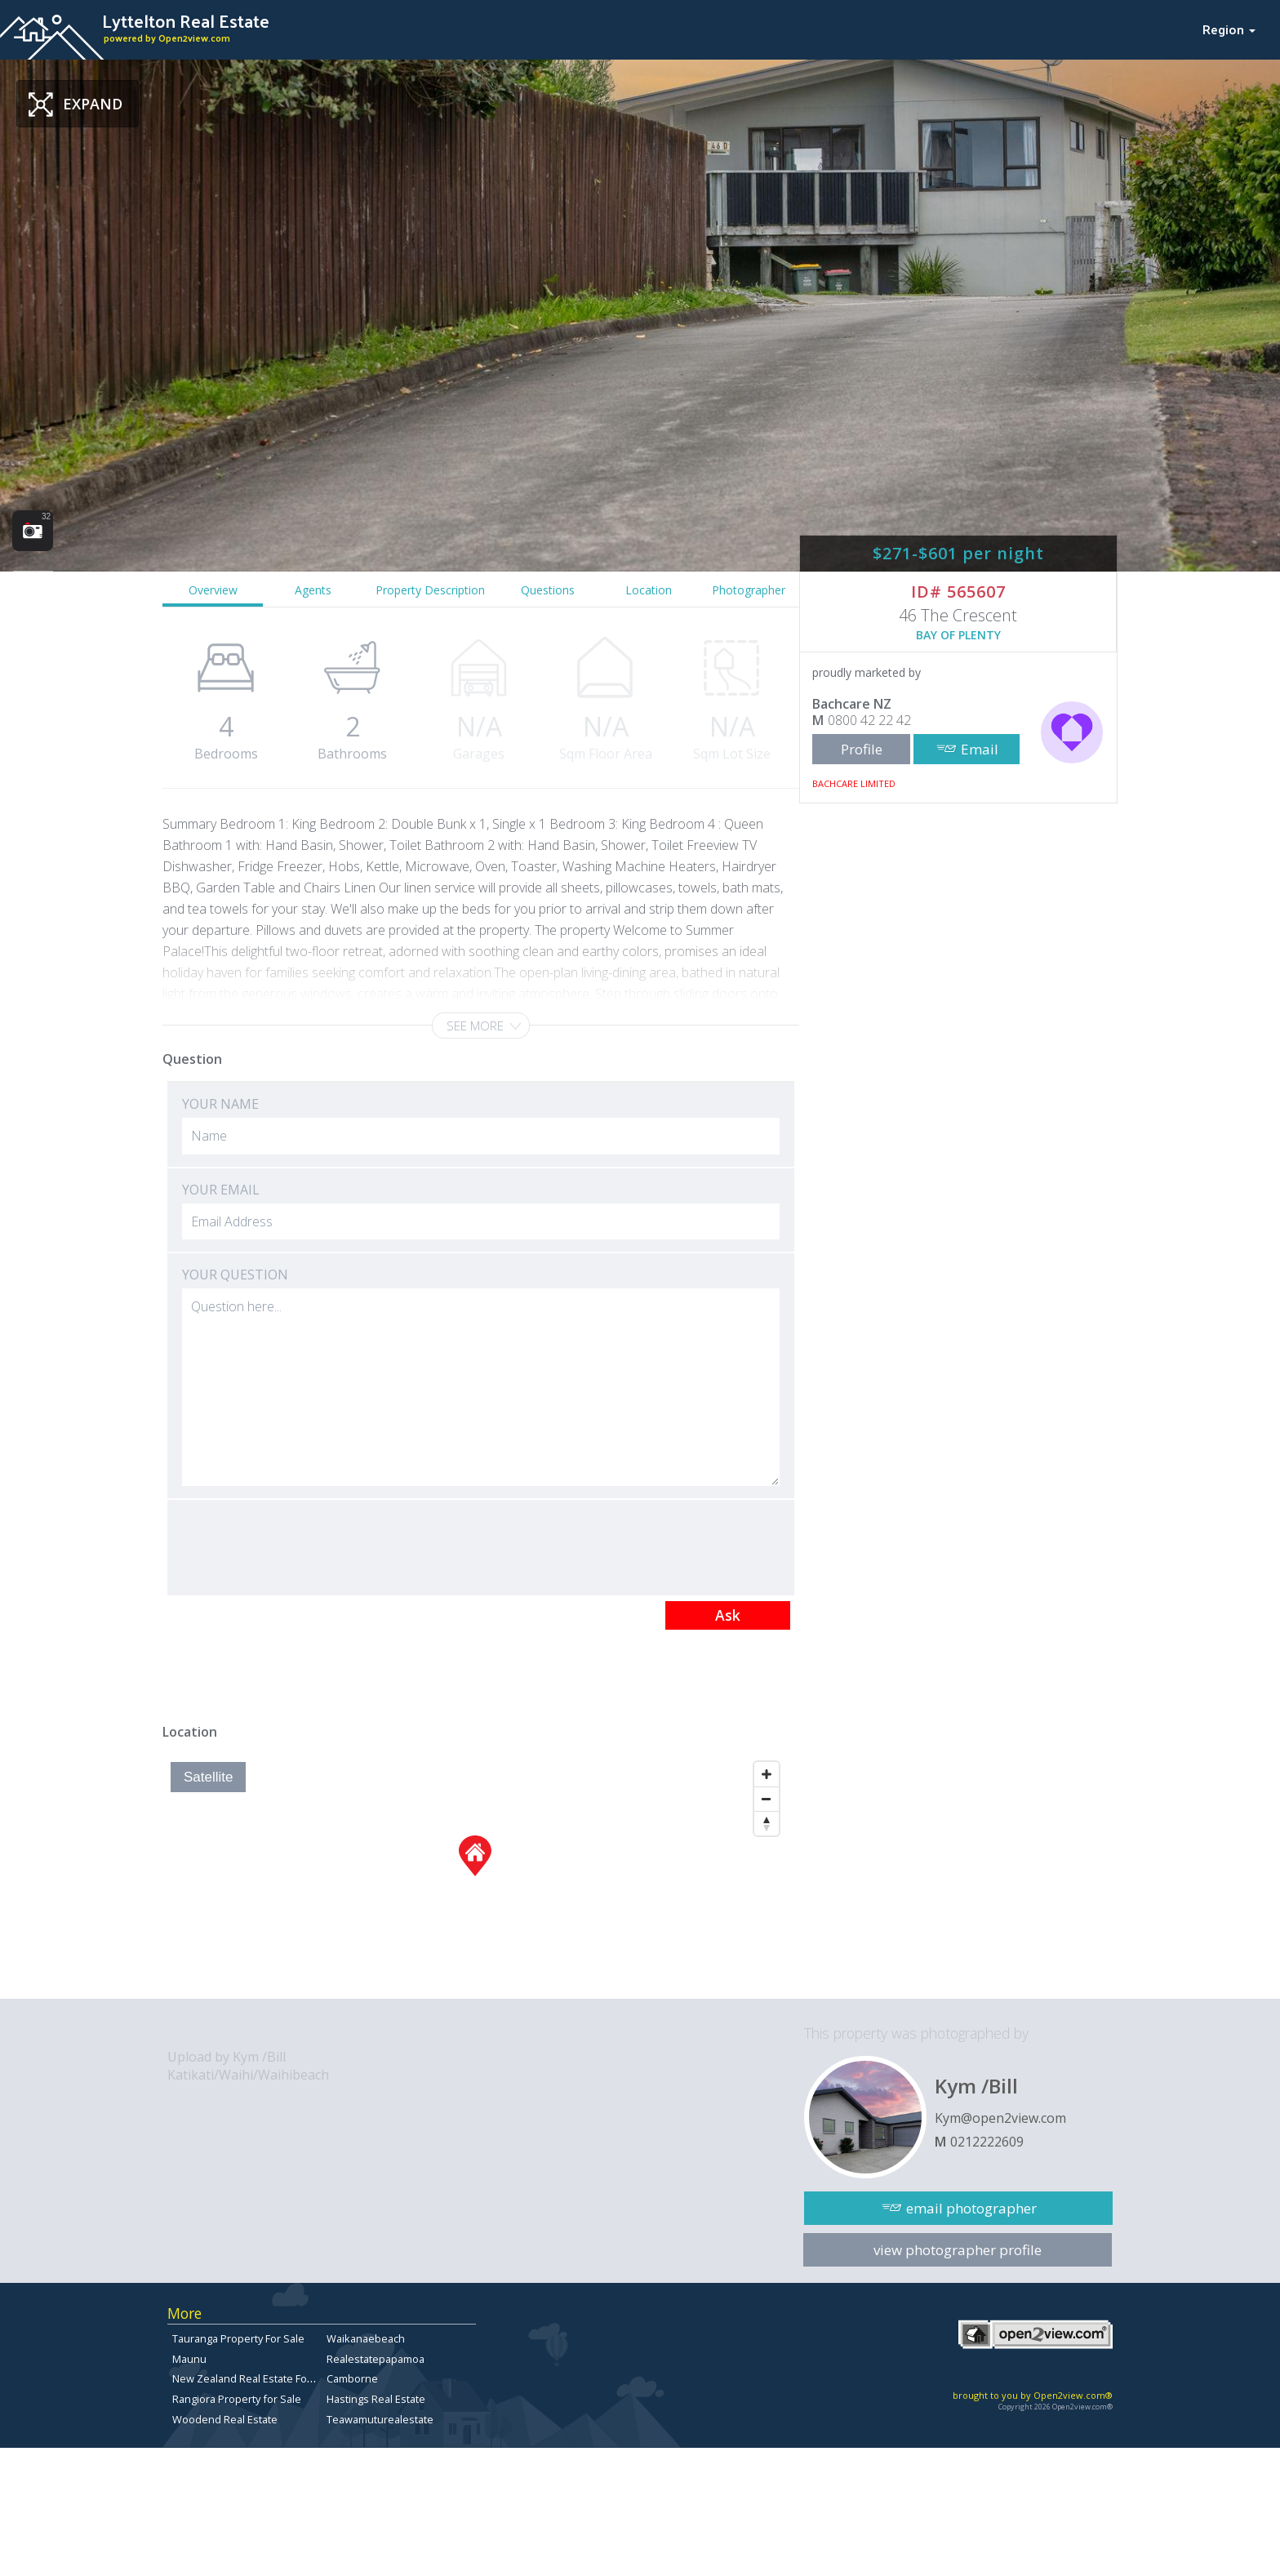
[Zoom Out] (766, 1798)
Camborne (352, 2378)
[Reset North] (766, 1823)
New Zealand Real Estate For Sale (253, 2378)
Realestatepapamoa (375, 2358)
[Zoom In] (766, 1774)
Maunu (189, 2358)
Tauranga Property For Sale (238, 2338)
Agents (313, 590)
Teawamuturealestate (380, 2419)
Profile (861, 749)
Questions (548, 590)
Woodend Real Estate (225, 2419)
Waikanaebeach (366, 2338)
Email (979, 749)
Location (648, 590)
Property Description (430, 590)
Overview (213, 590)
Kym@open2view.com (1000, 2118)
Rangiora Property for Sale (236, 2398)
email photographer (971, 2208)
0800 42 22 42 (869, 720)
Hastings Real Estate (376, 2398)
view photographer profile (957, 2249)
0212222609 (987, 2142)
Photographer (748, 590)
